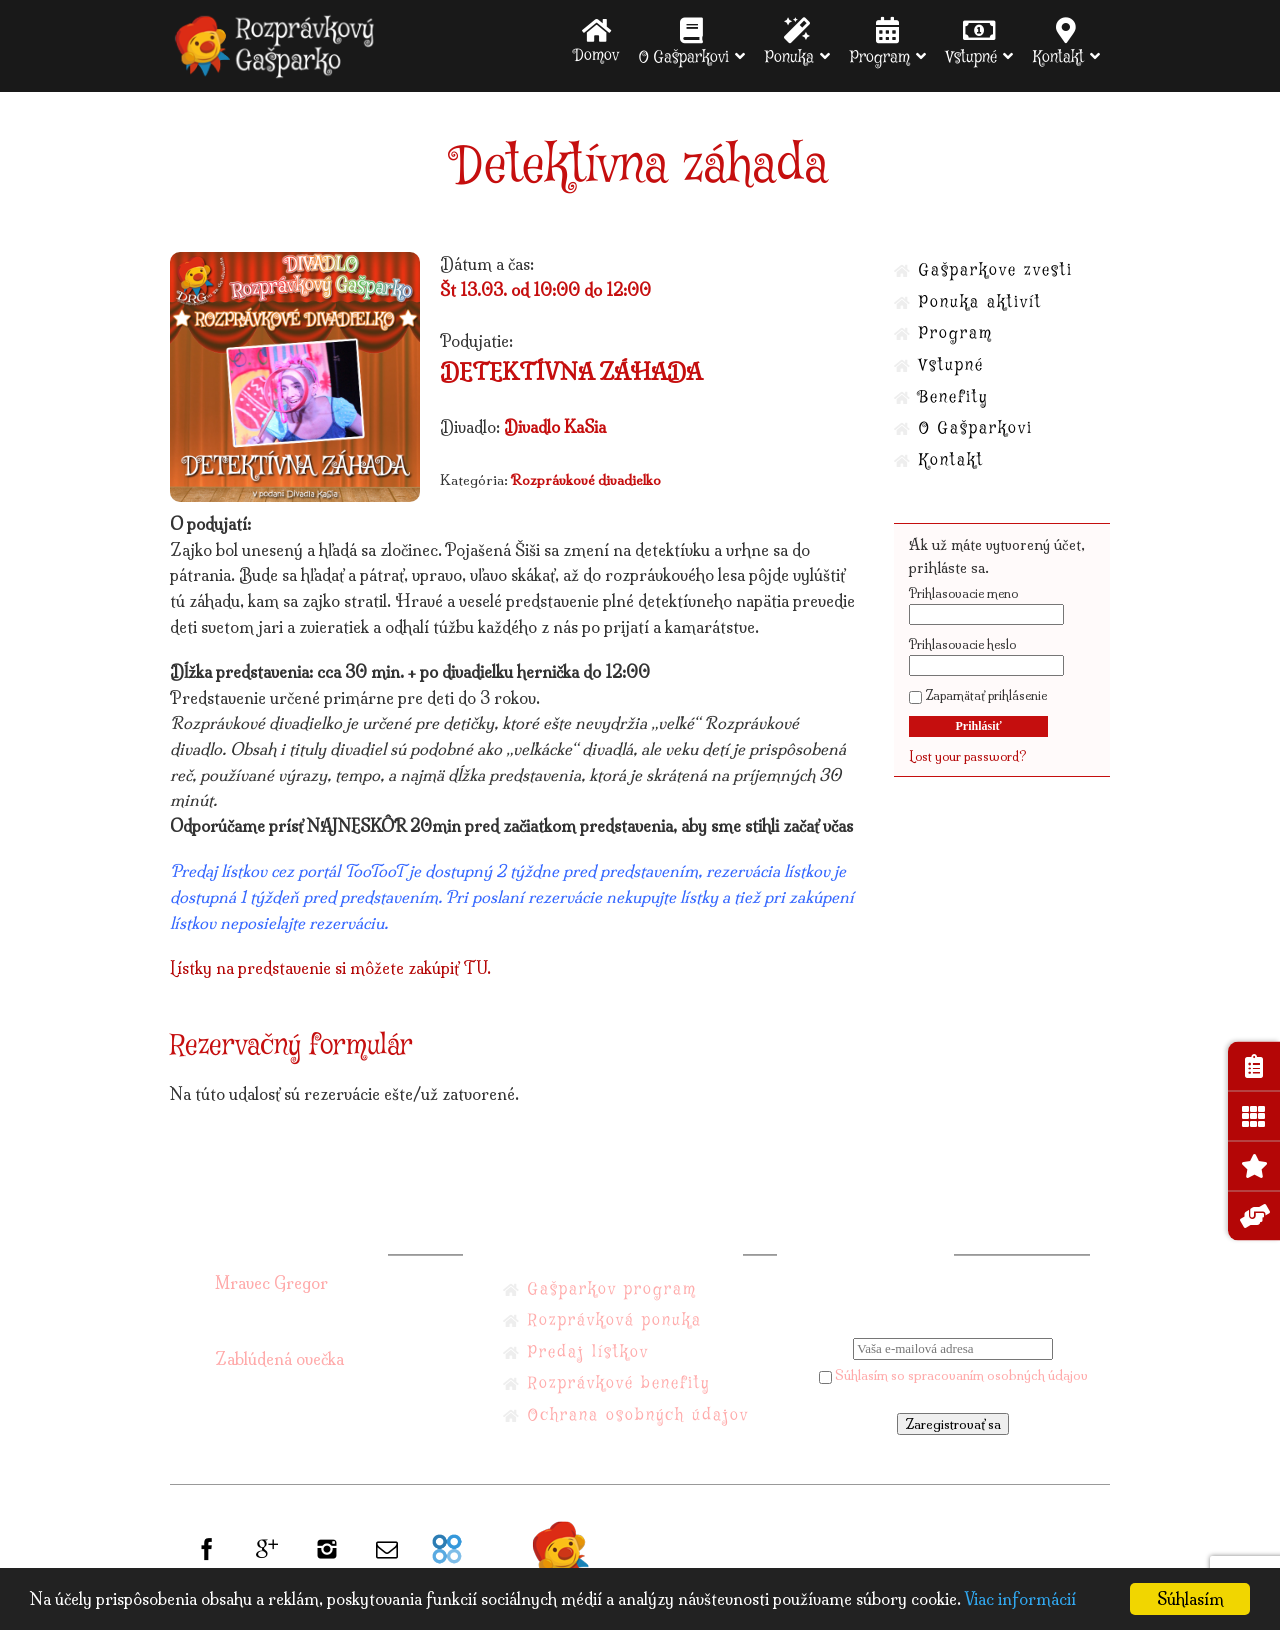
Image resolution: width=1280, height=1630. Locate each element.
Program (880, 41)
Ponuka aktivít (980, 302)
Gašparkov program (612, 1289)
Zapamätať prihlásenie (978, 695)
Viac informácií (1020, 1599)
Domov (596, 40)
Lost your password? (967, 756)
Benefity (953, 397)
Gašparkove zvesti (996, 270)
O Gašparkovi (684, 41)
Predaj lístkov (588, 1352)
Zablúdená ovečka (279, 1359)
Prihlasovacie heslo (962, 644)
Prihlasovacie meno (963, 593)
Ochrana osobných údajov (638, 1415)
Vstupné (971, 41)
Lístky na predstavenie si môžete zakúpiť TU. (330, 968)
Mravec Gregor (271, 1283)
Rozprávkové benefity (619, 1383)
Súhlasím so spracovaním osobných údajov (953, 1375)
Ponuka (789, 41)
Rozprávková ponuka (615, 1320)
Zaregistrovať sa (953, 1424)
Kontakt (1058, 41)
